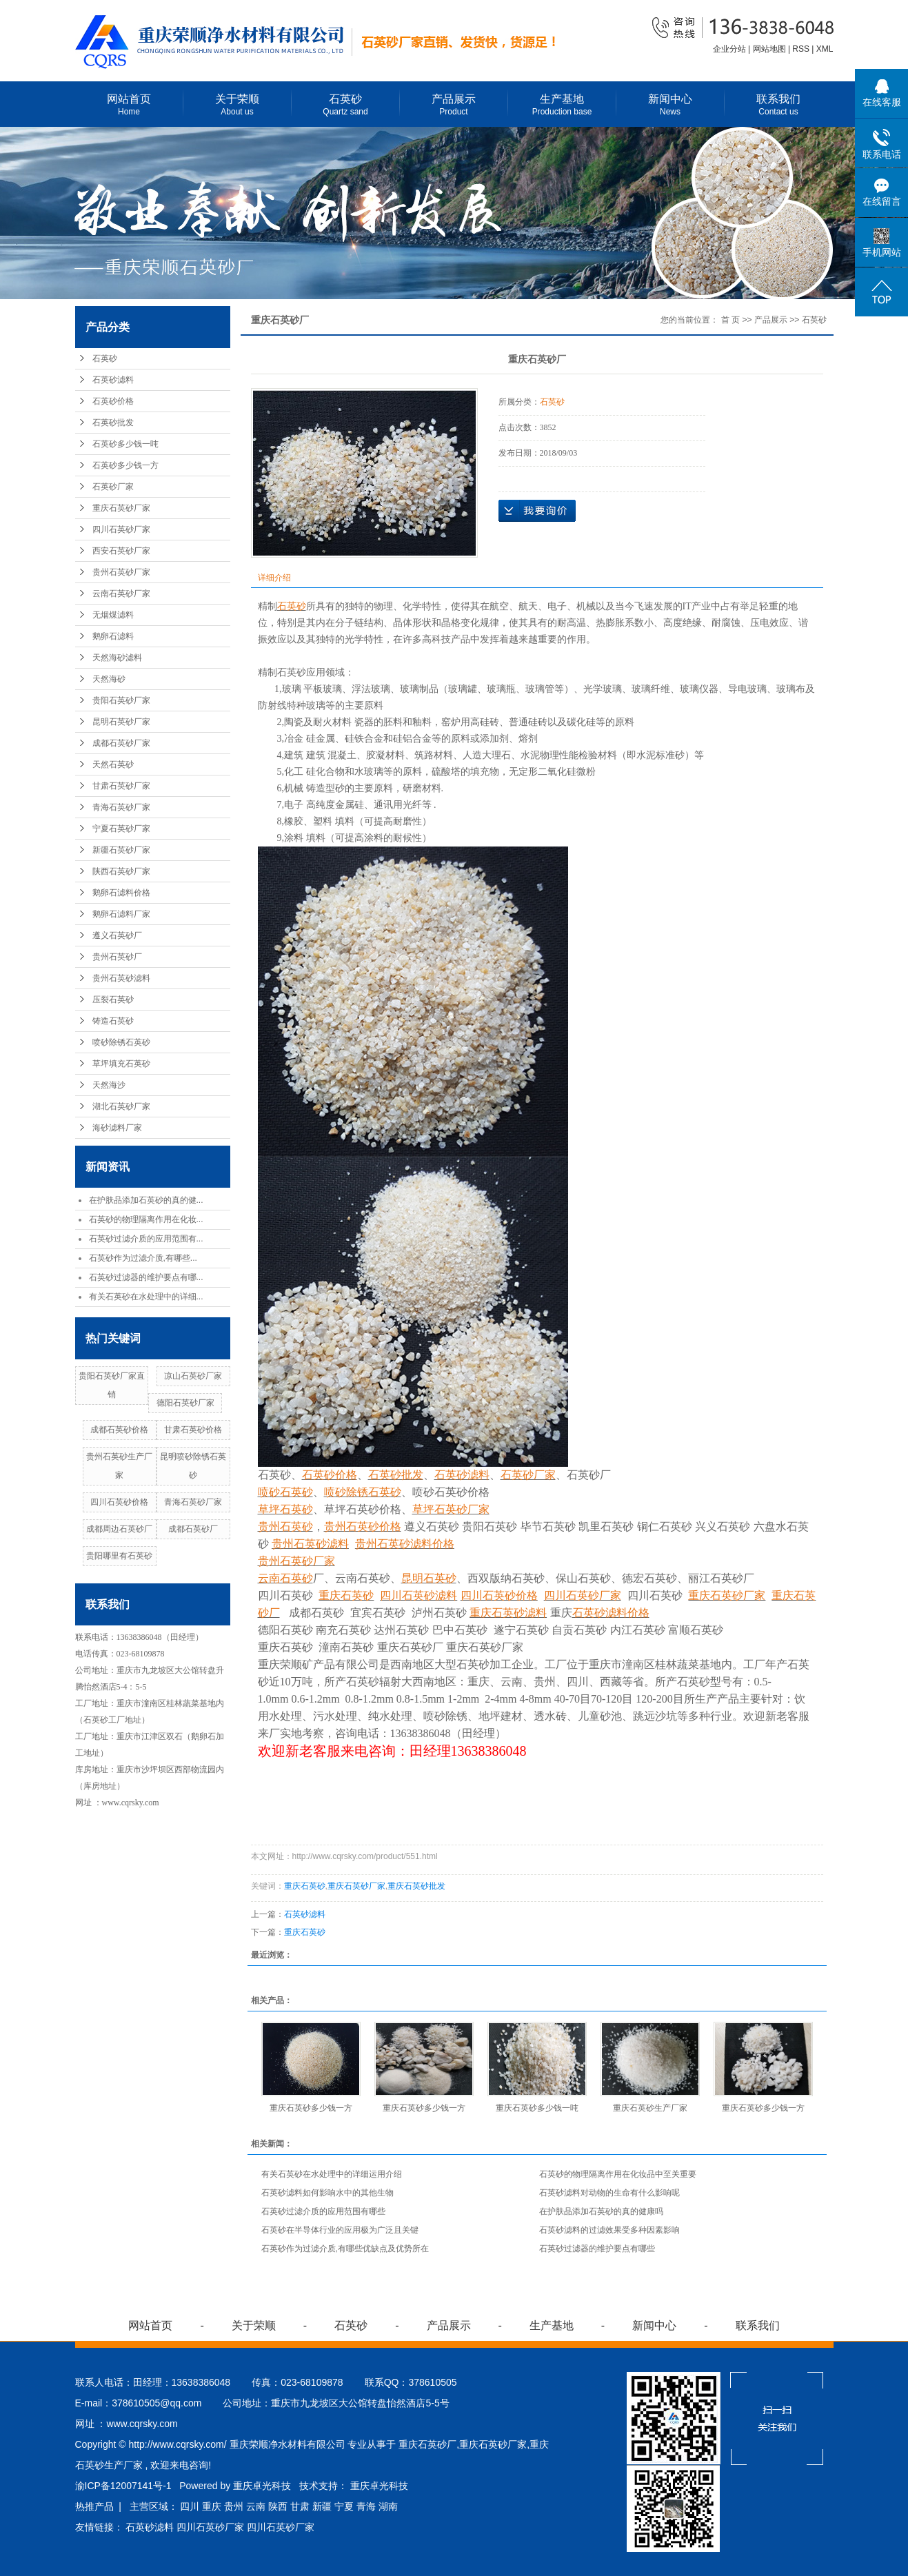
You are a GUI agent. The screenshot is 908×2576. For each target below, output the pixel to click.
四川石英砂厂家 (121, 529)
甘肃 (300, 2506)
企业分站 (729, 49)
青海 (366, 2506)
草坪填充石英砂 (121, 1063)
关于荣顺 (237, 104)
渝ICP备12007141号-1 (123, 2485)
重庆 (211, 2506)
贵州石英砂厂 (117, 957)
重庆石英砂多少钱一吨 (537, 2108)
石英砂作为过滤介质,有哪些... (143, 1258)
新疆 (322, 2506)
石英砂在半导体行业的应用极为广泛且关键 (339, 2230)
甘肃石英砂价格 (193, 1429)
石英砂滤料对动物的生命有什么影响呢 (609, 2193)
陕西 (277, 2506)
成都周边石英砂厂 (119, 1529)
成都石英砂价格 (119, 1429)
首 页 (730, 320)
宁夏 (344, 2506)
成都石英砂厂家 (121, 743)
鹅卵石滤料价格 (121, 892)
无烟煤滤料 (113, 615)
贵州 (233, 2506)
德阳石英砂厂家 (185, 1403)
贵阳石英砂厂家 (121, 700)
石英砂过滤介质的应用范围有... (146, 1239)
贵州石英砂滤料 (121, 978)
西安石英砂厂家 (121, 551)
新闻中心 (670, 104)
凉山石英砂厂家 (193, 1376)
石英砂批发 (113, 422)
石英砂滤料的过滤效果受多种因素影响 (609, 2230)
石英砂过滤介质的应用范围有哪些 (323, 2211)
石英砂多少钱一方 (125, 465)
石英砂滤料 (113, 380)
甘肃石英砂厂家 (121, 786)
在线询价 (537, 511)
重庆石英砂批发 (416, 1886)
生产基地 (562, 104)
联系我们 (778, 104)
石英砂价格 (113, 401)
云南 (255, 2506)
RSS (800, 49)
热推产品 (94, 2506)
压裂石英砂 (113, 999)
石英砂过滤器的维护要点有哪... (146, 1277)
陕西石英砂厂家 (121, 871)
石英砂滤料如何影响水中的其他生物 (327, 2193)
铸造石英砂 (113, 1021)
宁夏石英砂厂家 (121, 828)
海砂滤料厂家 (117, 1128)
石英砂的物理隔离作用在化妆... (146, 1219)
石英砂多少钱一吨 (125, 444)
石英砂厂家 (113, 486)
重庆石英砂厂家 (121, 508)
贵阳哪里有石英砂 (119, 1556)
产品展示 (454, 104)
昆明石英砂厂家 (121, 722)
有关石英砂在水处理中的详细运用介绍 (331, 2174)
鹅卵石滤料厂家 (121, 914)
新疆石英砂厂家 (121, 850)
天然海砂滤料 (117, 657)
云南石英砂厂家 (121, 593)
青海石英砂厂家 (121, 807)
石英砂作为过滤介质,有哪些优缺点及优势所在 (345, 2248)
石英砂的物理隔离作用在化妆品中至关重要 (617, 2174)
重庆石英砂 (304, 1886)
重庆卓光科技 (379, 2485)
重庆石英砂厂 (427, 2444)
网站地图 (770, 49)
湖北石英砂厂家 (121, 1106)
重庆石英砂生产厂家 (650, 2108)
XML (825, 49)
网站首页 (129, 104)
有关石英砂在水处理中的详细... (146, 1296)
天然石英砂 (113, 764)
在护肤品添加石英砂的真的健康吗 (601, 2211)
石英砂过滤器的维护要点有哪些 (597, 2248)
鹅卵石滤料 (113, 636)
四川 (189, 2506)
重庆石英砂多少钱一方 (311, 2108)
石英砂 (345, 104)
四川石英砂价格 (119, 1502)
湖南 (388, 2506)
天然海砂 (108, 679)
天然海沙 (108, 1085)
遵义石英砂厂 (117, 935)
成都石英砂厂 (193, 1529)
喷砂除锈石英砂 (121, 1042)
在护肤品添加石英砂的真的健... (146, 1200)
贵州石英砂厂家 (121, 572)
